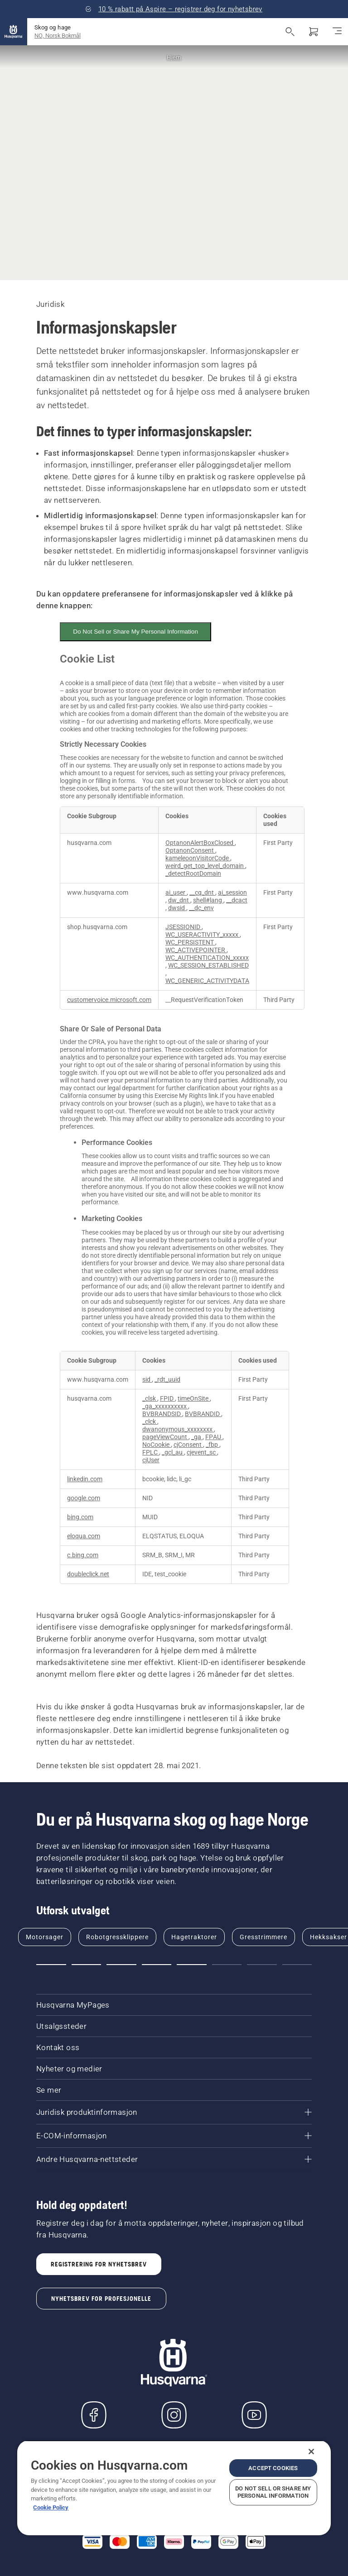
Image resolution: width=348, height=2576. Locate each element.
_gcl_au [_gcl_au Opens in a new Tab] (173, 1452)
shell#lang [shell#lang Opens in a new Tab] (208, 900)
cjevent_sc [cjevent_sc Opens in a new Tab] (202, 1452)
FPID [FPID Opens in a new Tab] (167, 1398)
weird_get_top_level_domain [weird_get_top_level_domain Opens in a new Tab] (205, 866)
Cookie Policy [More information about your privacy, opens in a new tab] (50, 2507)
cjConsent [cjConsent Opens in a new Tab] (188, 1445)
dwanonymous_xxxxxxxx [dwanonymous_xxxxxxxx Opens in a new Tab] (178, 1429)
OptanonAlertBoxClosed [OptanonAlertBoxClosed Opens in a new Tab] (200, 843)
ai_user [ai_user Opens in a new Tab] (176, 893)
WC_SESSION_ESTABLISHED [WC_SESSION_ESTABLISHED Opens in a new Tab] (208, 965)
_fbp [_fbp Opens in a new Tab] (212, 1445)
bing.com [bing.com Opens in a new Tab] (80, 1517)
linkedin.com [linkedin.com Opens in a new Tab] (84, 1479)
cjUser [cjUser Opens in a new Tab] (151, 1460)
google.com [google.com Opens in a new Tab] (83, 1498)
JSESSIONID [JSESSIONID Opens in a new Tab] (183, 927)
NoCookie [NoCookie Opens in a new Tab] (156, 1445)
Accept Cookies (273, 2468)
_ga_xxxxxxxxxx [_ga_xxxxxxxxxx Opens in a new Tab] (165, 1406)
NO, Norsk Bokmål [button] (57, 35)
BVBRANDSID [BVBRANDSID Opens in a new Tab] (162, 1414)
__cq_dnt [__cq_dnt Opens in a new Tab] (202, 893)
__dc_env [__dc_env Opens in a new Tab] (201, 908)
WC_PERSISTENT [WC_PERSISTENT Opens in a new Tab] (190, 942)
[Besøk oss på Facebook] (93, 2414)
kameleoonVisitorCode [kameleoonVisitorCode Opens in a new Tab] (197, 858)
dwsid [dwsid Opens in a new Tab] (177, 908)
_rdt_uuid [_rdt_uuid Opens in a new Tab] (167, 1379)
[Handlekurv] (313, 32)
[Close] (311, 2451)
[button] (51, 1964)
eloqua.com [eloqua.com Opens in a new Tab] (83, 1536)
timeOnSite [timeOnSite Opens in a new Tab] (194, 1398)
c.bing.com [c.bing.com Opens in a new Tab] (82, 1555)
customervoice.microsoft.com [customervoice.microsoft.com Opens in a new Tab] (109, 1000)
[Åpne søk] (290, 32)
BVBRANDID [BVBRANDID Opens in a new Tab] (203, 1414)
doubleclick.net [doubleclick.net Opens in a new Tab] (88, 1574)
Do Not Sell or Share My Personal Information (135, 631)
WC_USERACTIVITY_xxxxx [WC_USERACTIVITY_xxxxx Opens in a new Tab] (202, 935)
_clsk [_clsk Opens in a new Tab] (149, 1398)
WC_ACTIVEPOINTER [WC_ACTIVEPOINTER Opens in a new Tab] (196, 950)
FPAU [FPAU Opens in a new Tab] (213, 1437)
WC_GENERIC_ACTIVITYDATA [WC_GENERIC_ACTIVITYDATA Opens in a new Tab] (207, 981)
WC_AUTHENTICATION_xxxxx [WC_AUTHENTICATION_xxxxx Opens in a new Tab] (207, 958)
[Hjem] (13, 31)
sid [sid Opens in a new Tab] (147, 1379)
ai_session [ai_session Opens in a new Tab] (232, 893)
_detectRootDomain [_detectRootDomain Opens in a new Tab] (193, 874)
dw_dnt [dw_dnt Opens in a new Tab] (179, 900)
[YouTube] (254, 2414)
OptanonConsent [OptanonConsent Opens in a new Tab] (190, 850)
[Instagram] (174, 2414)
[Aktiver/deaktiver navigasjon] (337, 32)
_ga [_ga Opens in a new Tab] (197, 1437)
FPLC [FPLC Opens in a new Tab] (150, 1452)
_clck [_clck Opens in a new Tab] (149, 1422)
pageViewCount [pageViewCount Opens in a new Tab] (165, 1437)
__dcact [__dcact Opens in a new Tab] (236, 900)
